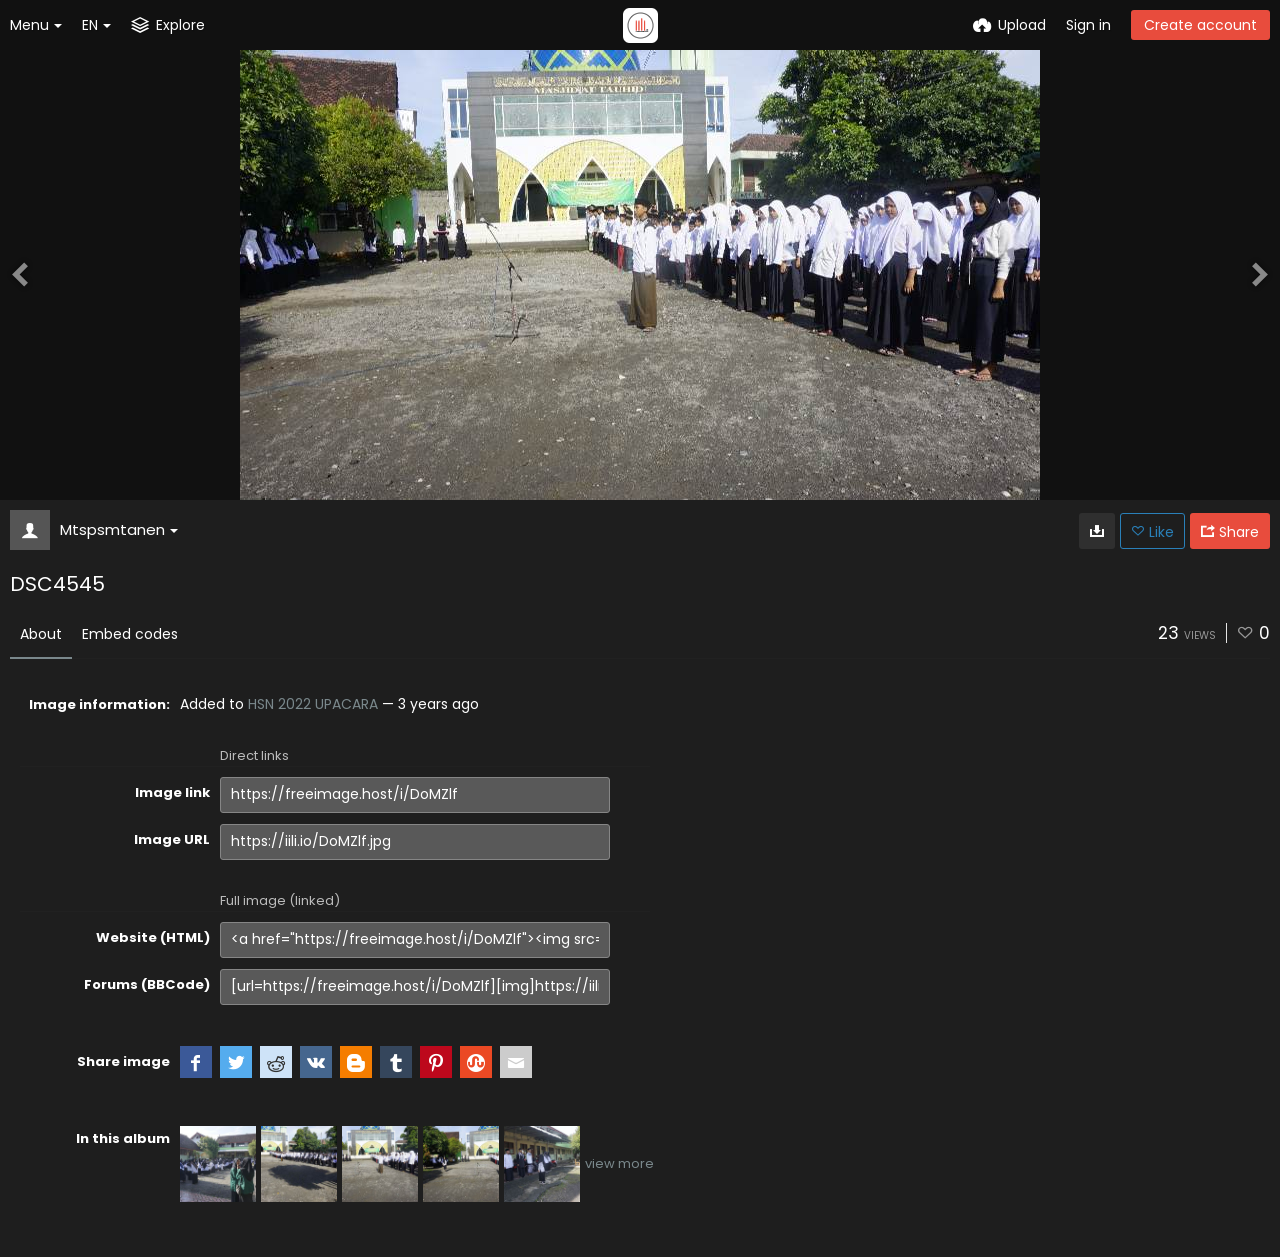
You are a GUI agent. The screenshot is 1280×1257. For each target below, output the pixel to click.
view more (619, 1163)
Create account (1200, 25)
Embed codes (130, 634)
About (41, 634)
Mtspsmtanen (119, 529)
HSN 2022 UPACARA (313, 704)
